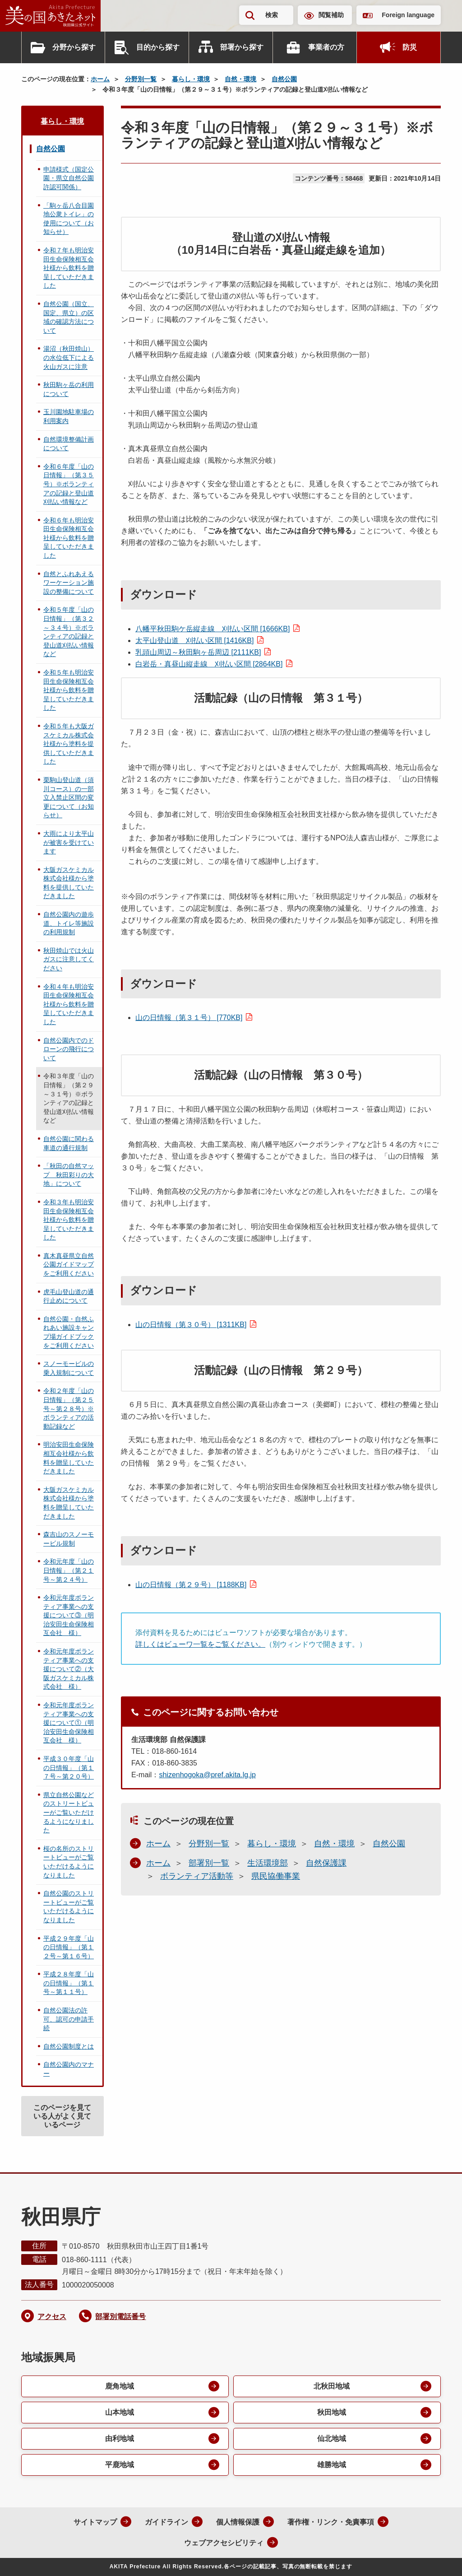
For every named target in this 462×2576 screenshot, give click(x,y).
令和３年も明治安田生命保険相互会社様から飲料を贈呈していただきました (68, 1219)
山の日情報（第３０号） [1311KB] (190, 1324)
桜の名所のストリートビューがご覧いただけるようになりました (68, 1862)
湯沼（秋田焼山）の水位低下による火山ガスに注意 (68, 357)
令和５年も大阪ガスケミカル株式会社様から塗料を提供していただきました (68, 743)
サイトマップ (95, 2522)
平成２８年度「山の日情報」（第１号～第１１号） (68, 1982)
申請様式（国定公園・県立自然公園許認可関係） (68, 178)
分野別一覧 (141, 79)
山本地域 (119, 2412)
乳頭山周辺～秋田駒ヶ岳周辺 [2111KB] (198, 652)
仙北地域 (331, 2438)
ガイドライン (166, 2522)
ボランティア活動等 (196, 1876)
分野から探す (74, 47)
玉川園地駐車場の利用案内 (68, 416)
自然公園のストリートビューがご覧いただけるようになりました (68, 1907)
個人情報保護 (237, 2522)
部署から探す (241, 47)
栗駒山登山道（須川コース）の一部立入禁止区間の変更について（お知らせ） (68, 797)
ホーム (100, 79)
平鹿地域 (119, 2465)
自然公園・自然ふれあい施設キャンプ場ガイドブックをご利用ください (68, 1332)
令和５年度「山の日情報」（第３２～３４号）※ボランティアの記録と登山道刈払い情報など (68, 631)
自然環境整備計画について (68, 444)
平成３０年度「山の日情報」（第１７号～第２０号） (68, 1767)
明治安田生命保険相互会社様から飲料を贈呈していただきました (68, 1458)
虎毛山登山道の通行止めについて (68, 1296)
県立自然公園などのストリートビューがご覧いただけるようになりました (68, 1812)
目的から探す (158, 47)
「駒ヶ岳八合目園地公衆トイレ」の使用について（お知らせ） (68, 219)
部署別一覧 (209, 1863)
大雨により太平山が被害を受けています (68, 842)
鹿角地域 (119, 2386)
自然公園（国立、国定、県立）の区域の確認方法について (68, 317)
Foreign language (408, 15)
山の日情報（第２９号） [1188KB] (190, 1584)
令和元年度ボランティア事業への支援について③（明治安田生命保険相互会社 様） (68, 1615)
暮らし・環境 (191, 79)
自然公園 (284, 79)
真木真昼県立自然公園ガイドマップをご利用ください (68, 1264)
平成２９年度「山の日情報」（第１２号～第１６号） (68, 1947)
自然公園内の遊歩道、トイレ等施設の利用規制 (68, 923)
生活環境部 (267, 1863)
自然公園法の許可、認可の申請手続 (68, 2019)
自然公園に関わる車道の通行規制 (68, 1143)
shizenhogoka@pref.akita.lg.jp (207, 1775)
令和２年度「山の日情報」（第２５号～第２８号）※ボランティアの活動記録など (68, 1408)
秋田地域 (331, 2412)
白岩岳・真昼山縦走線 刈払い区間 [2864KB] (208, 664)
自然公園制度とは (68, 2046)
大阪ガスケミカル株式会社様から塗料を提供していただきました (68, 883)
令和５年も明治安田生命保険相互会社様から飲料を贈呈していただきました (68, 690)
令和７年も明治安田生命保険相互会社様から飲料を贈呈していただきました (68, 268)
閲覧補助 (331, 15)
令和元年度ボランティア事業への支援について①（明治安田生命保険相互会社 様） (68, 1722)
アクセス (51, 2316)
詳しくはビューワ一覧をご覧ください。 (200, 1644)
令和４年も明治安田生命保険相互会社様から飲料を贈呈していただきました (68, 1004)
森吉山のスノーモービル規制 (68, 1539)
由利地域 (119, 2438)
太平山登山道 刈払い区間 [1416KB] (194, 640)
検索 (271, 15)
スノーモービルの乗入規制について (68, 1368)
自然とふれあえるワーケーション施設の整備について (68, 582)
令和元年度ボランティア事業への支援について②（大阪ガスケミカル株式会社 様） (68, 1669)
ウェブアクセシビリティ (223, 2543)
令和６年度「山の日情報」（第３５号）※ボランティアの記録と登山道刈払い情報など (68, 484)
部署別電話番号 (120, 2316)
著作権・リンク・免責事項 (330, 2522)
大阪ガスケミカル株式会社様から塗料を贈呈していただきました (68, 1503)
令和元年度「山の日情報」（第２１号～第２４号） (68, 1570)
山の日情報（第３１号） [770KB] (188, 1017)
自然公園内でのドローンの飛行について (68, 1049)
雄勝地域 (331, 2465)
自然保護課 (326, 1863)
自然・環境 (240, 79)
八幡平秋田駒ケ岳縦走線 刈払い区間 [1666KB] (212, 629)
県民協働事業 (275, 1876)
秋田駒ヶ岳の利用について (68, 389)
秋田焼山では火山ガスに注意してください (68, 959)
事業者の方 (326, 47)
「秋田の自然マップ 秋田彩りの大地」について (68, 1174)
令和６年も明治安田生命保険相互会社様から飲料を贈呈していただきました (68, 538)
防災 (409, 47)
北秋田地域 (332, 2386)
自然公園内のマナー (68, 2069)
